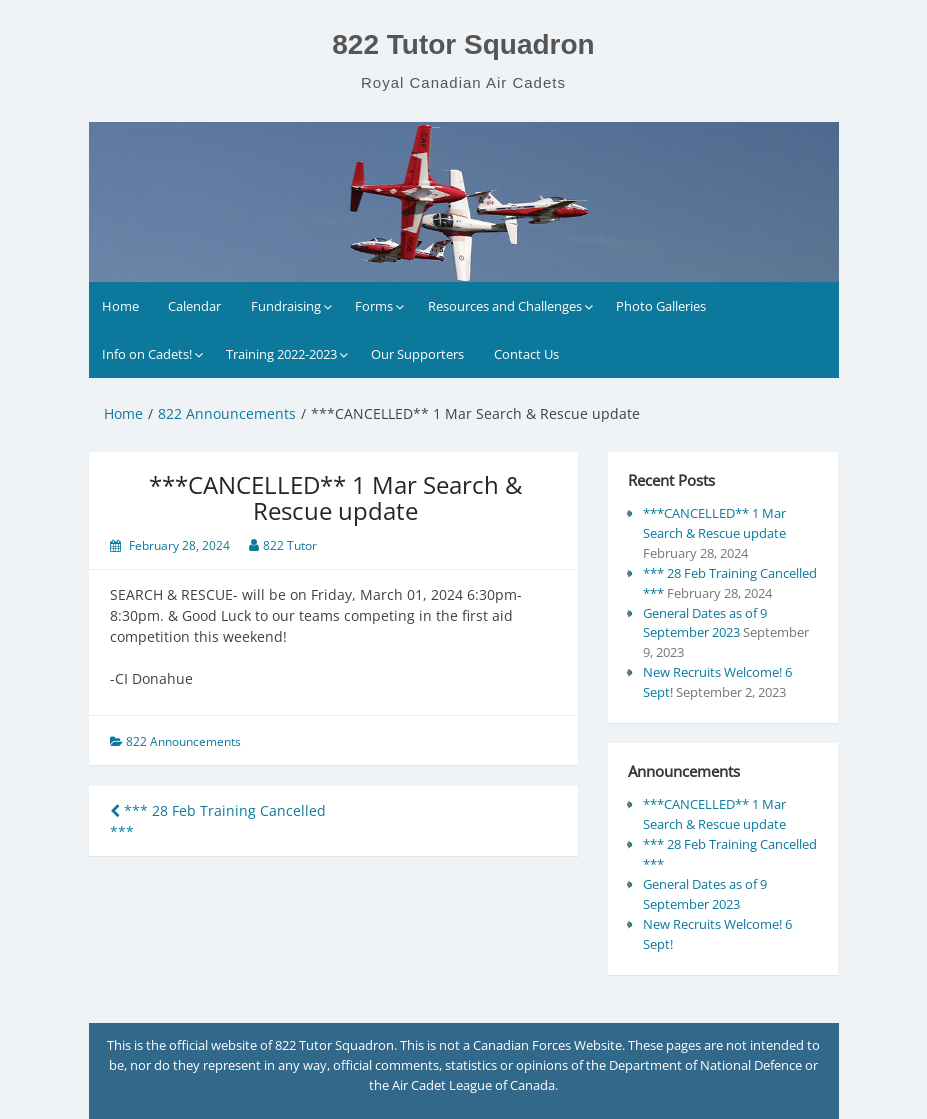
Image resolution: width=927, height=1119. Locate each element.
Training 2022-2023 (281, 354)
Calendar (194, 306)
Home (120, 306)
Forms (374, 306)
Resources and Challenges (505, 306)
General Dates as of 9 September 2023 (705, 623)
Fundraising (286, 306)
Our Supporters (417, 354)
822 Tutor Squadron (463, 44)
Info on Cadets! (147, 354)
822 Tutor (290, 545)
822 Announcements (183, 741)
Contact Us (526, 354)
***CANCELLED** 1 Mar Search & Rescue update (714, 523)
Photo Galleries (661, 306)
